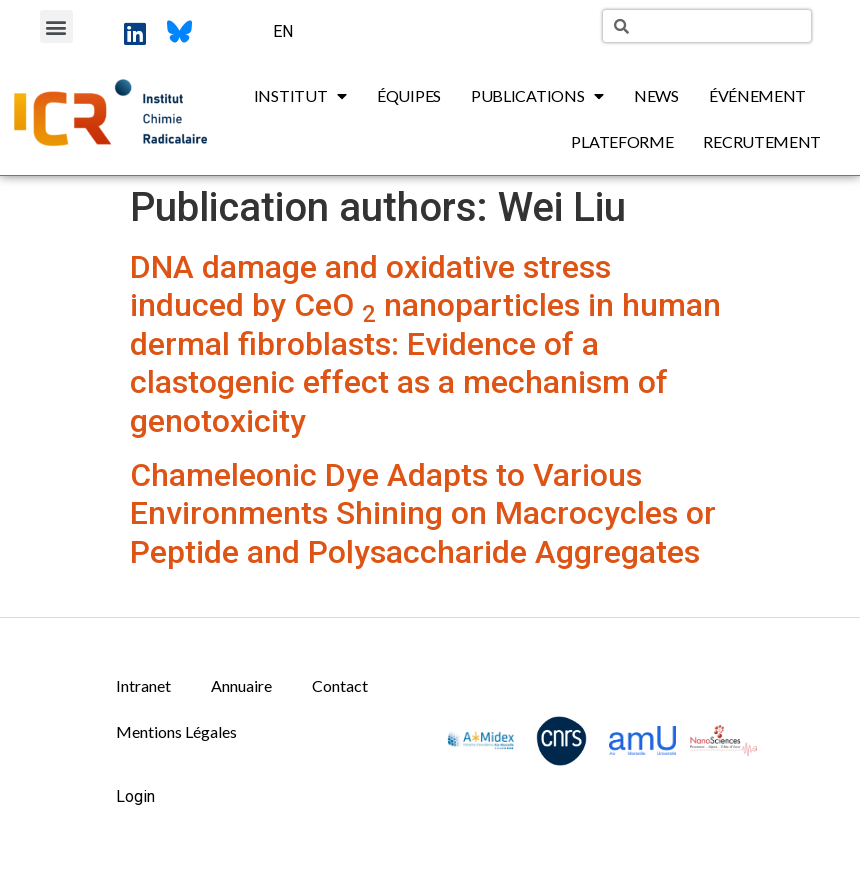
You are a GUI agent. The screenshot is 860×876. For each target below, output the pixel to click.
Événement (757, 95)
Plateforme (622, 141)
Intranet (143, 685)
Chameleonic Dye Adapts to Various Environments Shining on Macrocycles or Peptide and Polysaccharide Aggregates (423, 513)
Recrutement (762, 141)
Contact (340, 685)
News (656, 95)
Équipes (409, 95)
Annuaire (241, 685)
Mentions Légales (176, 731)
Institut (300, 96)
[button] (56, 26)
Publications (537, 96)
